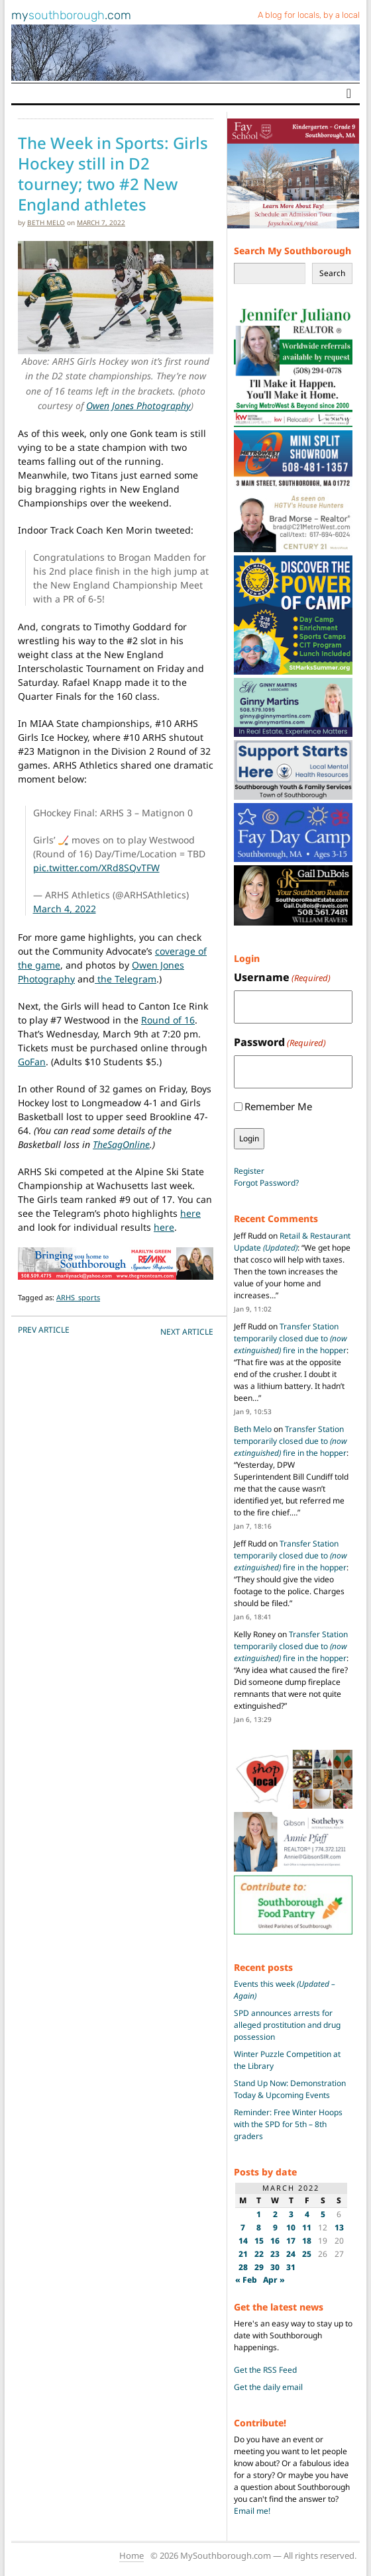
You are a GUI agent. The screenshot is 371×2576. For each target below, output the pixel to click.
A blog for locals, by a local (309, 15)
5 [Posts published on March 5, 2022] (323, 2214)
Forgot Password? (266, 1182)
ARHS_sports (78, 1297)
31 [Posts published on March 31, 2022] (290, 2267)
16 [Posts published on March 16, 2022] (275, 2240)
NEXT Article (186, 1331)
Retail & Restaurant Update (292, 1241)
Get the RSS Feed (265, 2369)
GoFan (32, 1061)
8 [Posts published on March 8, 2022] (258, 2227)
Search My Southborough (292, 250)
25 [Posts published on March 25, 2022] (306, 2254)
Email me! (252, 2510)
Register (249, 1170)
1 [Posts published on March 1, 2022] (258, 2214)
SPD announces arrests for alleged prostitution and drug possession (287, 2024)
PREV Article (44, 1329)
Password (280, 1042)
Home (131, 2555)
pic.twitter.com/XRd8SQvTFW (96, 867)
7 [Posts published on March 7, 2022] (242, 2227)
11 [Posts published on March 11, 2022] (306, 2227)
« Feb (246, 2279)
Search (332, 273)
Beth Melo (46, 222)
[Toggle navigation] (349, 93)
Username (282, 977)
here (190, 1213)
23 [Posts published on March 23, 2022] (275, 2254)
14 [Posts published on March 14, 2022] (243, 2240)
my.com (71, 15)
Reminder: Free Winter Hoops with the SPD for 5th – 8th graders (288, 2124)
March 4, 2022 (64, 908)
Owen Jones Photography (138, 405)
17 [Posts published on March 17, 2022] (290, 2240)
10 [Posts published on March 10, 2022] (290, 2227)
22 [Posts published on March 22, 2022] (259, 2254)
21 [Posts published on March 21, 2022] (243, 2254)
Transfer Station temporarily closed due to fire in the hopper (290, 1338)
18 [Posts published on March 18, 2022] (306, 2240)
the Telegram (125, 979)
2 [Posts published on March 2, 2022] (275, 2214)
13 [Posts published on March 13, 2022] (339, 2227)
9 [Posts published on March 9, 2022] (275, 2227)
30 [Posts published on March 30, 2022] (275, 2267)
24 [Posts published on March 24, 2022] (290, 2254)
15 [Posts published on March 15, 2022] (259, 2240)
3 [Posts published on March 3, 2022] (291, 2214)
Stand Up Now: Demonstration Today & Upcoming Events (290, 2089)
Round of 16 (168, 1020)
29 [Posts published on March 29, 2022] (259, 2267)
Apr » (274, 2279)
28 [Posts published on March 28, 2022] (243, 2267)
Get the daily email (268, 2387)
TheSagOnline (121, 1144)
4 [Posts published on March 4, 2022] (307, 2214)
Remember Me (278, 1106)
